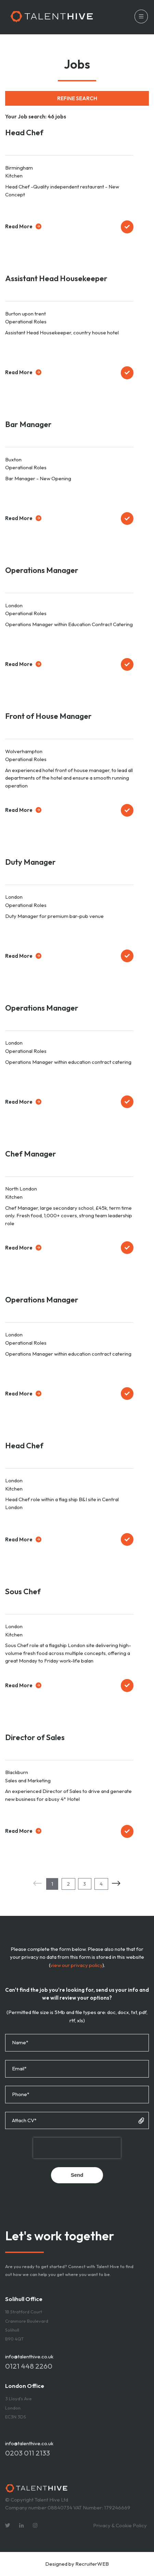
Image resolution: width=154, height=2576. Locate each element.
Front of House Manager (48, 716)
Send (77, 2175)
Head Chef (24, 132)
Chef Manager (30, 1154)
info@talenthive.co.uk (29, 2356)
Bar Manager (28, 424)
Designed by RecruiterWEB (77, 2564)
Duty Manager (30, 862)
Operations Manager (41, 570)
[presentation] (77, 2148)
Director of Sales (35, 1737)
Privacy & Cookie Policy (120, 2525)
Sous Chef (23, 1591)
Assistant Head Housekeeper (56, 278)
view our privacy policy (76, 1965)
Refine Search (77, 98)
